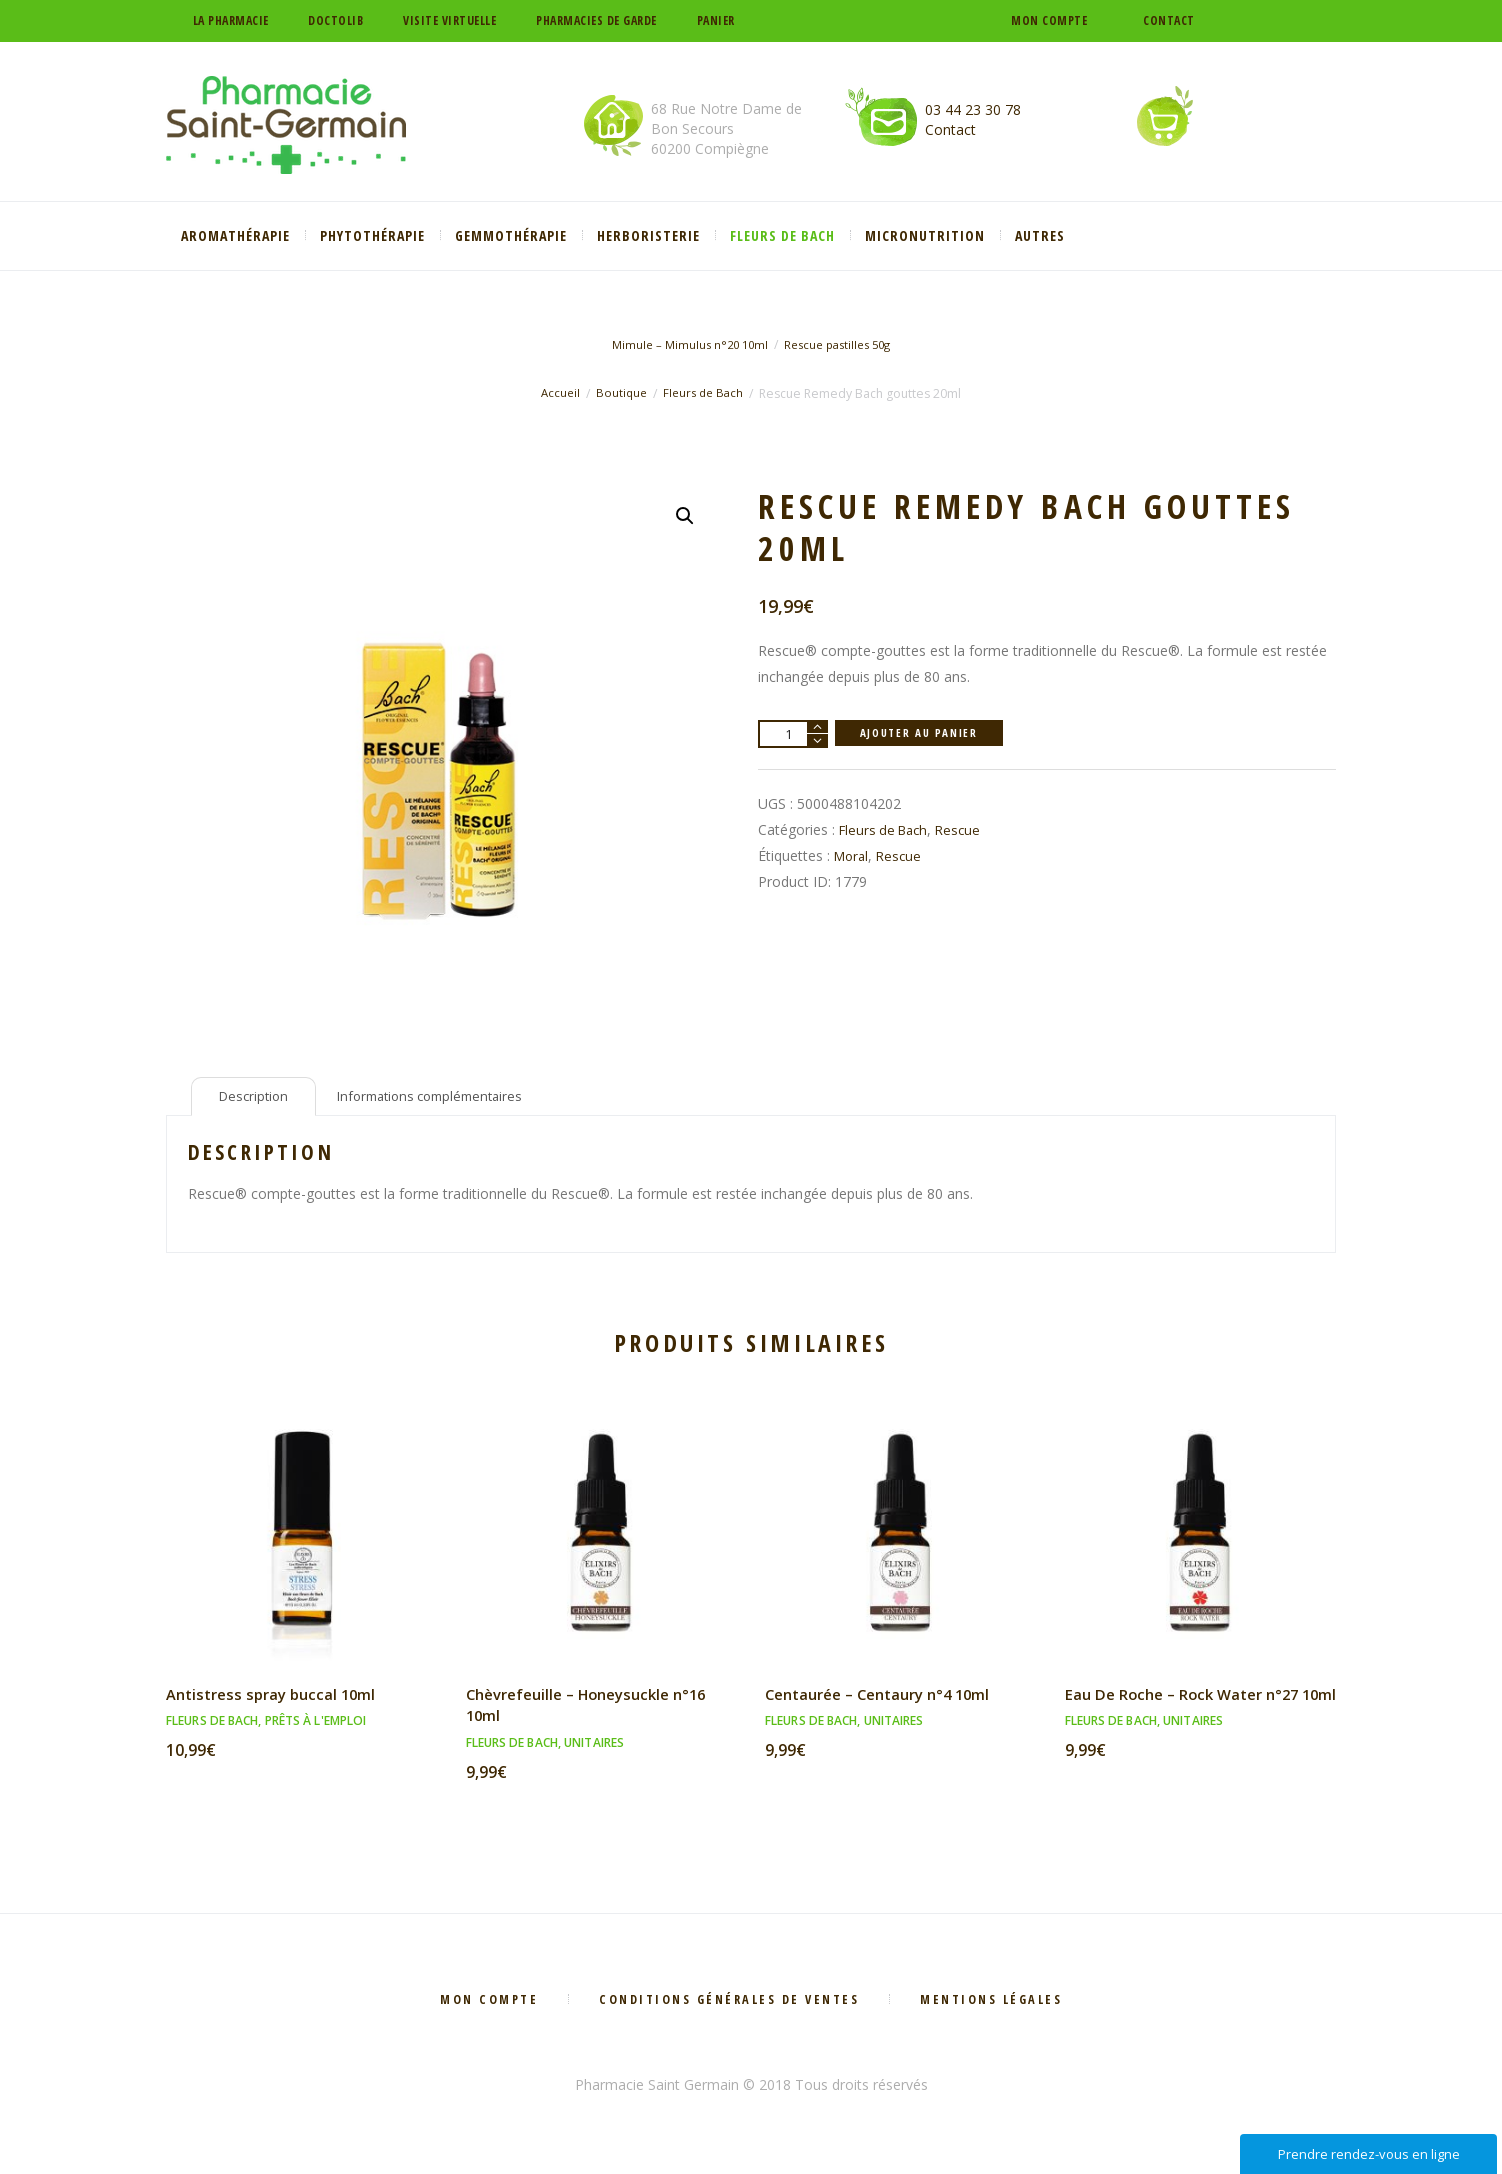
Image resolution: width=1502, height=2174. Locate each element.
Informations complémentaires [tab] (445, 1098)
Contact (1169, 20)
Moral (853, 855)
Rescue (966, 829)
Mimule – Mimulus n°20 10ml (684, 344)
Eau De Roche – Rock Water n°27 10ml (1190, 1710)
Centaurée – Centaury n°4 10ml (887, 1699)
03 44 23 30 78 (973, 109)
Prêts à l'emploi (316, 1725)
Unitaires (594, 1747)
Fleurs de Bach (705, 393)
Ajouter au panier (925, 733)
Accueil (556, 393)
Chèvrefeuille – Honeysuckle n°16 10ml (596, 1710)
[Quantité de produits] (793, 734)
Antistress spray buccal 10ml (277, 1699)
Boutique (619, 393)
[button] (684, 517)
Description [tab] (257, 1098)
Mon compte (1049, 20)
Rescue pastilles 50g (841, 344)
